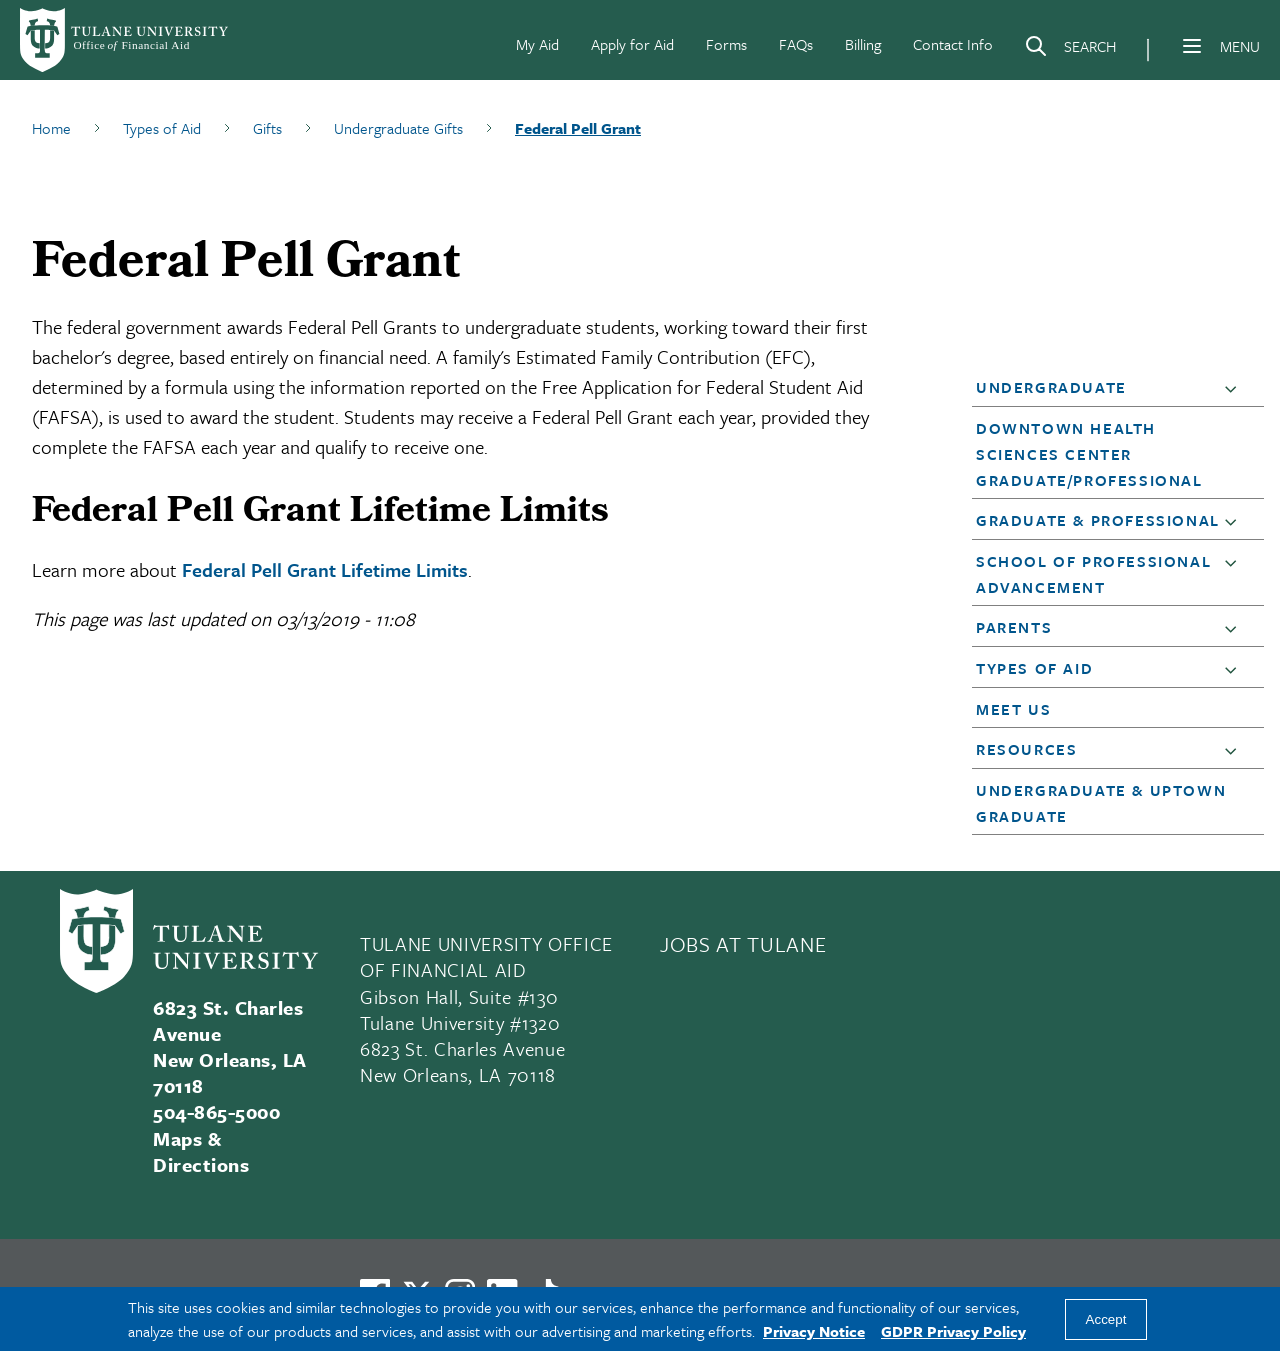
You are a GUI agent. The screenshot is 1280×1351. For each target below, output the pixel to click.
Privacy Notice (814, 1331)
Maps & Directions (201, 1151)
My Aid (537, 44)
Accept (1106, 1319)
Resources (1026, 749)
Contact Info (953, 44)
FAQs (796, 44)
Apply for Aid (632, 44)
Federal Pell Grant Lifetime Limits (325, 569)
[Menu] (1192, 46)
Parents (1014, 627)
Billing (863, 44)
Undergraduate (1051, 387)
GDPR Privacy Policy (953, 1331)
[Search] (1070, 50)
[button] (1235, 388)
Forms (726, 44)
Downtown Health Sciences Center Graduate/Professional (1089, 454)
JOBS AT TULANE (743, 944)
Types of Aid (1034, 668)
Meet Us (1013, 709)
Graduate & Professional (1098, 520)
